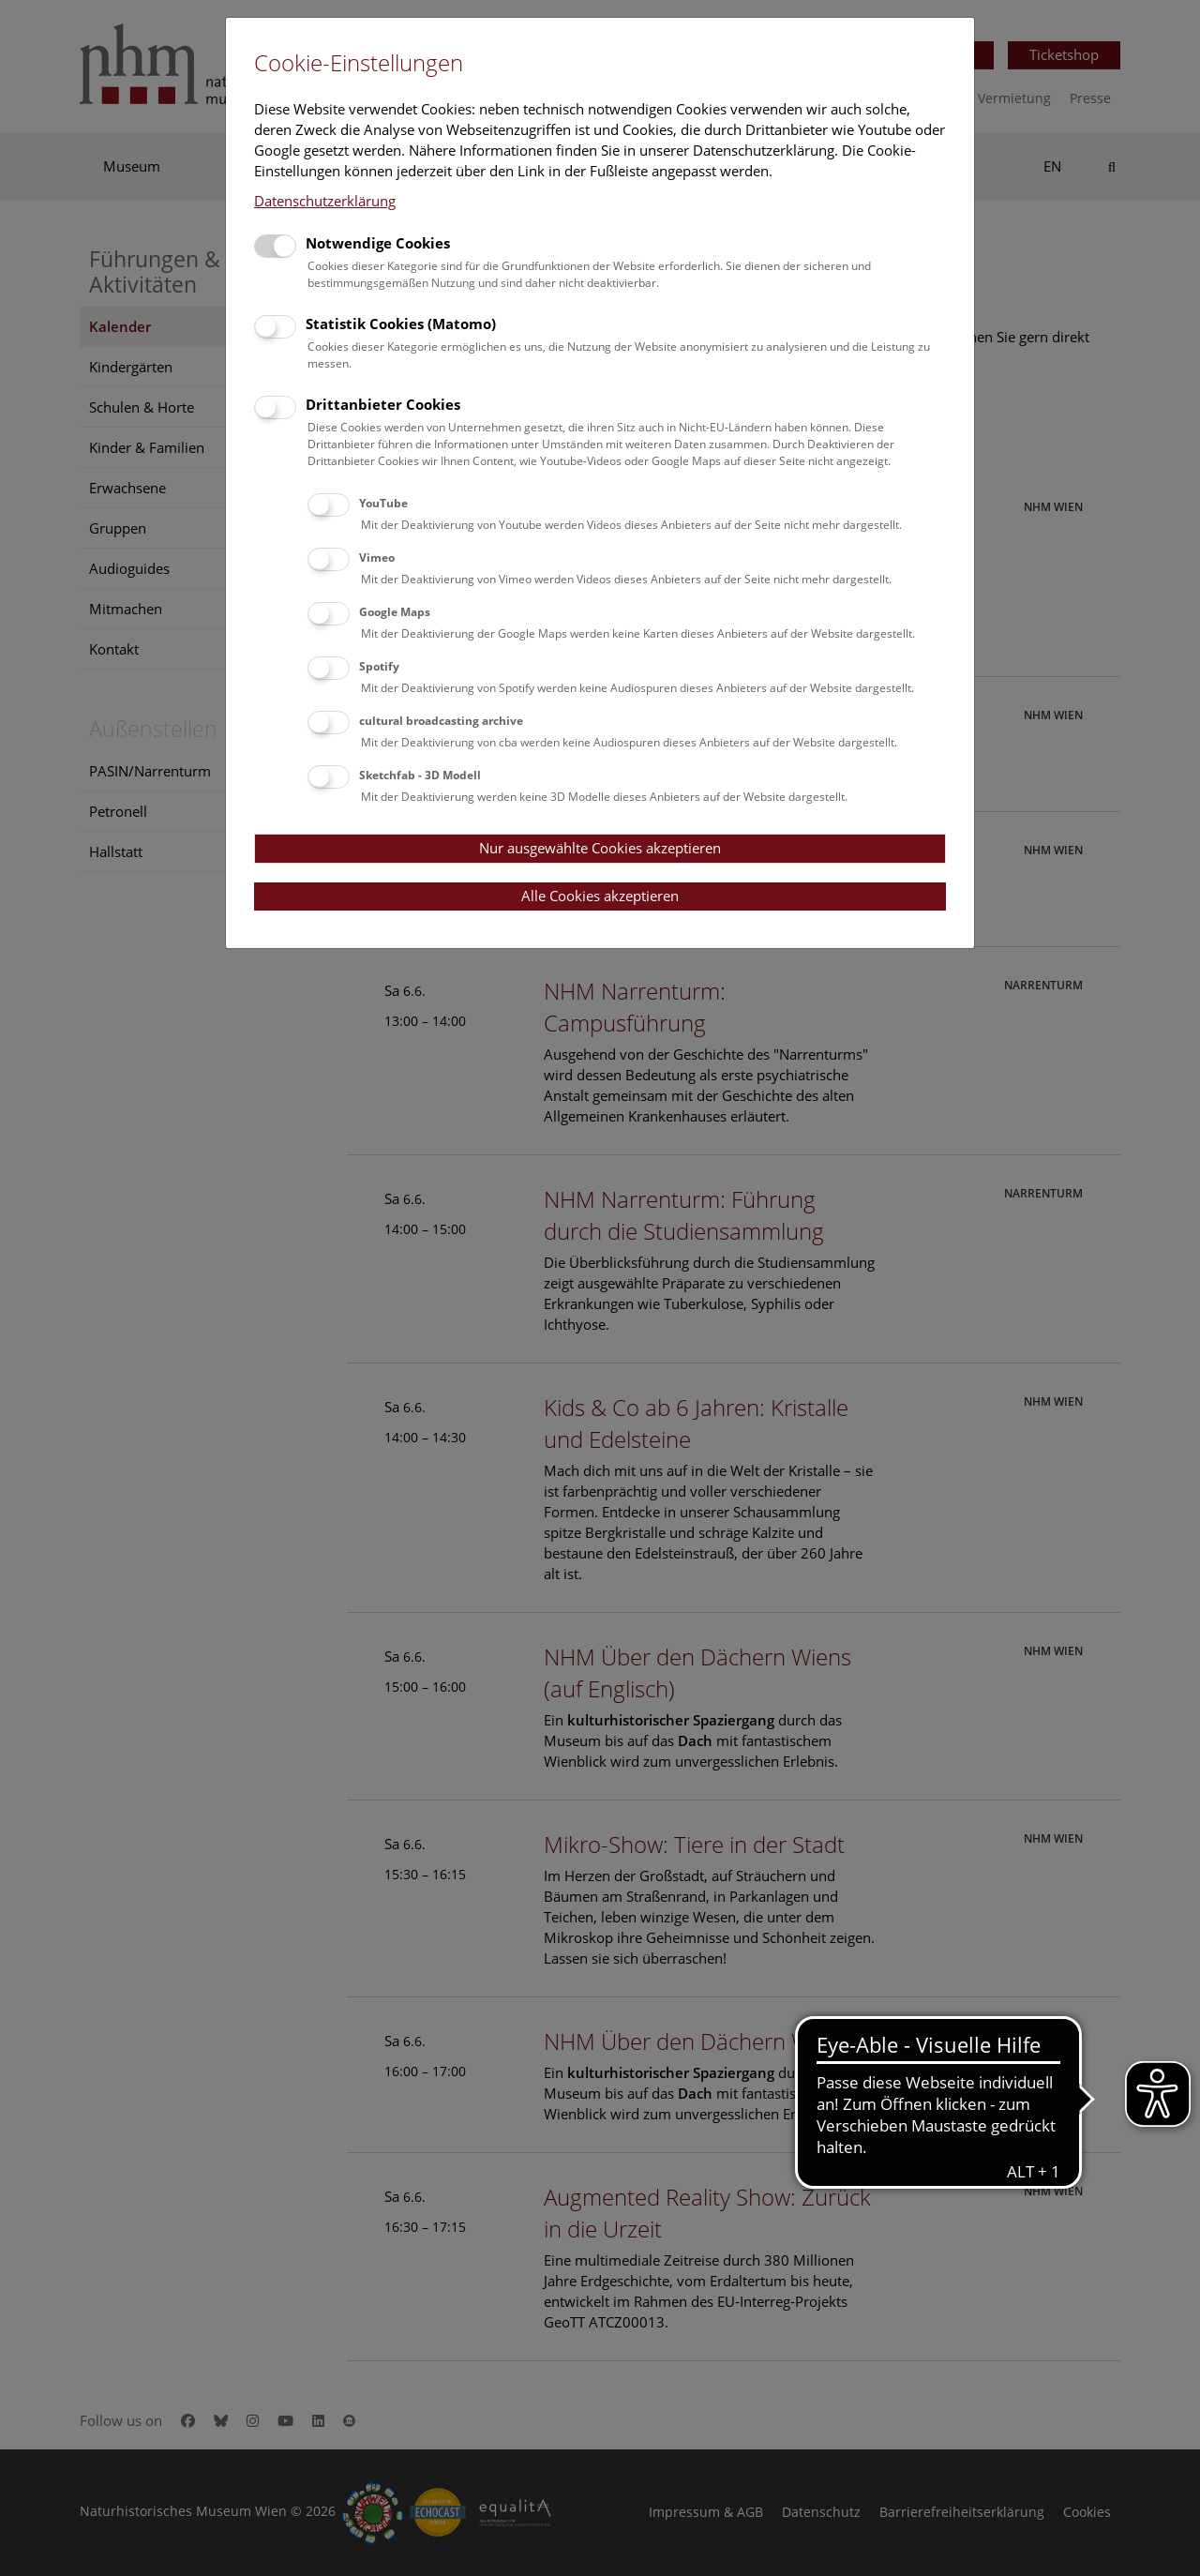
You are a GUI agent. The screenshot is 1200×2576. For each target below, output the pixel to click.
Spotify (379, 666)
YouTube (383, 503)
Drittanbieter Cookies (383, 404)
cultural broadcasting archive (441, 721)
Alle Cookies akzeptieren (600, 895)
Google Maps (394, 612)
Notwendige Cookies (378, 242)
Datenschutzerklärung (325, 200)
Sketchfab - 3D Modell (420, 775)
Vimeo (377, 557)
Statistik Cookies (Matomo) (401, 323)
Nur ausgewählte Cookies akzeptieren (600, 847)
